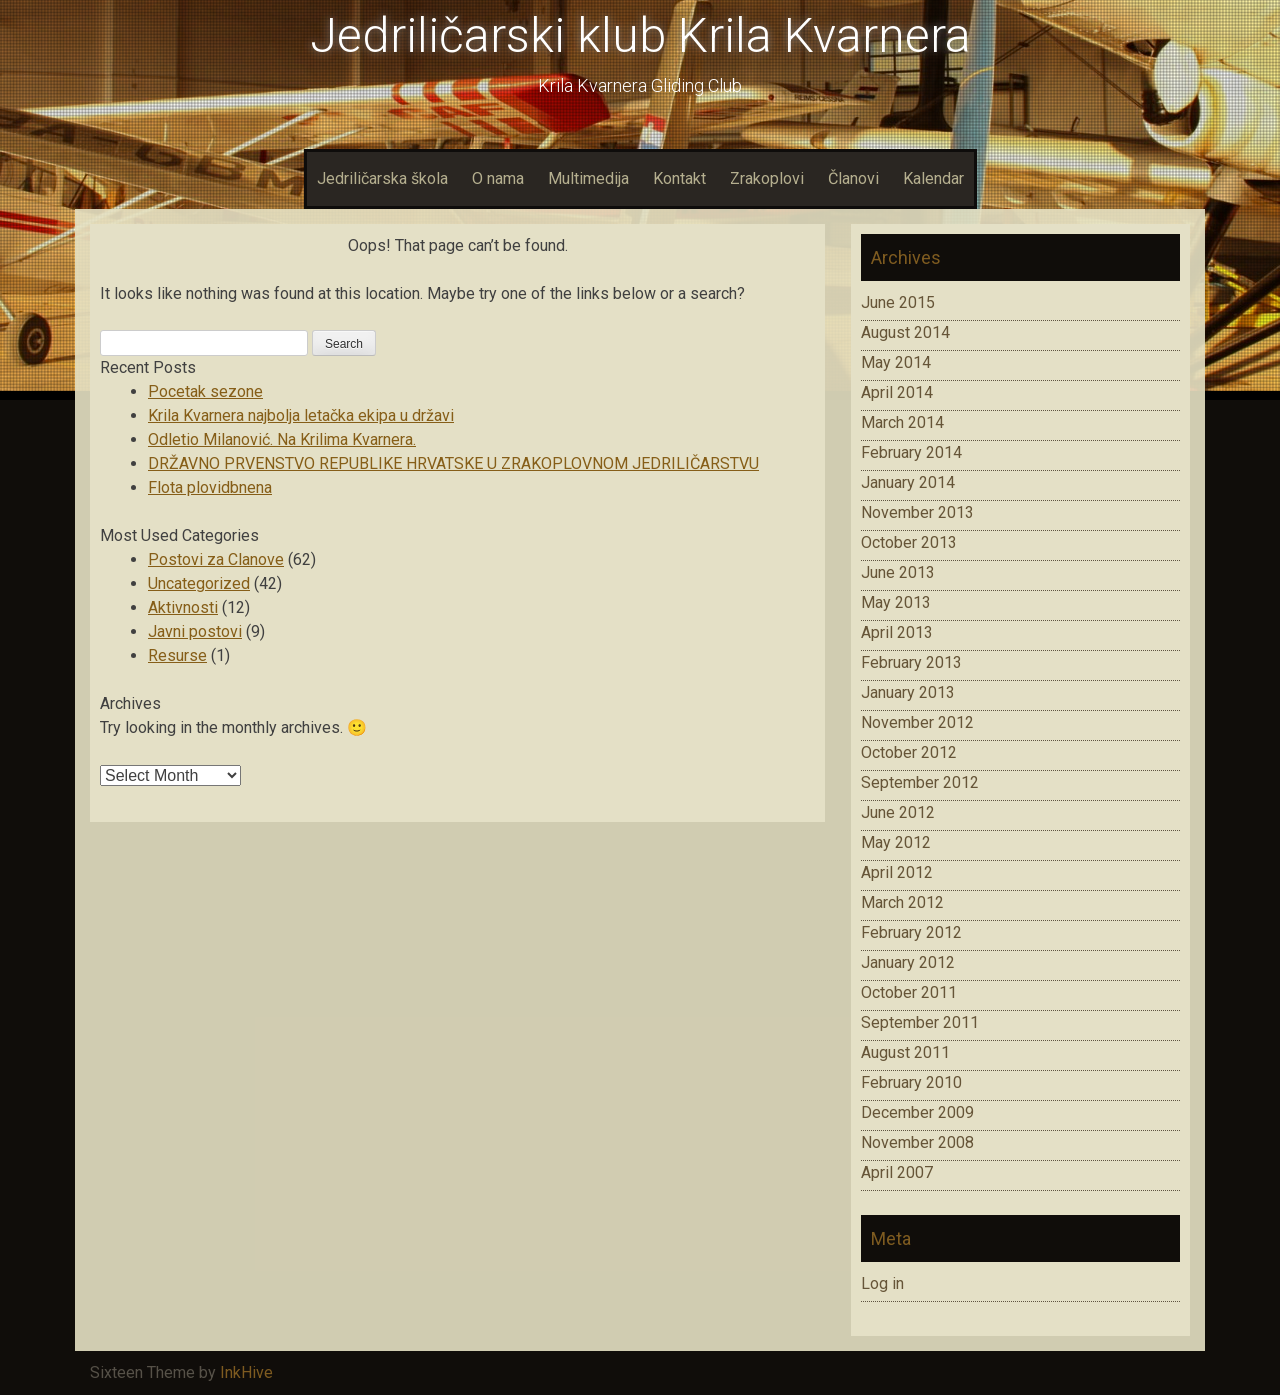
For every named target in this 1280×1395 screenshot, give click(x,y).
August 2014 (905, 332)
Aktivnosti (183, 607)
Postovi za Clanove (216, 559)
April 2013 (897, 632)
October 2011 (909, 992)
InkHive (246, 1372)
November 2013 (917, 512)
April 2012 (897, 872)
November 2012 (917, 722)
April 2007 (897, 1172)
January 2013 (908, 692)
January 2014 (908, 482)
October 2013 (909, 542)
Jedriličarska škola (382, 178)
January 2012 (908, 962)
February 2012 (911, 932)
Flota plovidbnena (210, 487)
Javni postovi (195, 631)
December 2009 (917, 1112)
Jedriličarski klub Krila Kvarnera (640, 35)
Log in (882, 1283)
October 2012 (909, 752)
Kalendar (933, 178)
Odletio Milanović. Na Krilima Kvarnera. (282, 439)
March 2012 (902, 902)
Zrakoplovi (767, 178)
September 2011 (920, 1022)
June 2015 (898, 302)
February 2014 (911, 452)
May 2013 (896, 602)
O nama (498, 178)
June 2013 (898, 572)
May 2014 (896, 362)
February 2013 (911, 662)
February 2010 (911, 1082)
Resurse (177, 655)
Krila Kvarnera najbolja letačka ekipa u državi (301, 415)
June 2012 (898, 812)
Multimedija (588, 178)
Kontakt (679, 178)
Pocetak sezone (205, 391)
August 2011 (905, 1052)
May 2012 (896, 842)
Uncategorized (199, 583)
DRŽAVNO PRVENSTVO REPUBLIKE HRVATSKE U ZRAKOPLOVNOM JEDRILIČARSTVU (453, 463)
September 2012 (920, 782)
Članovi (853, 178)
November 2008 (917, 1142)
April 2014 (897, 392)
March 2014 (902, 422)
